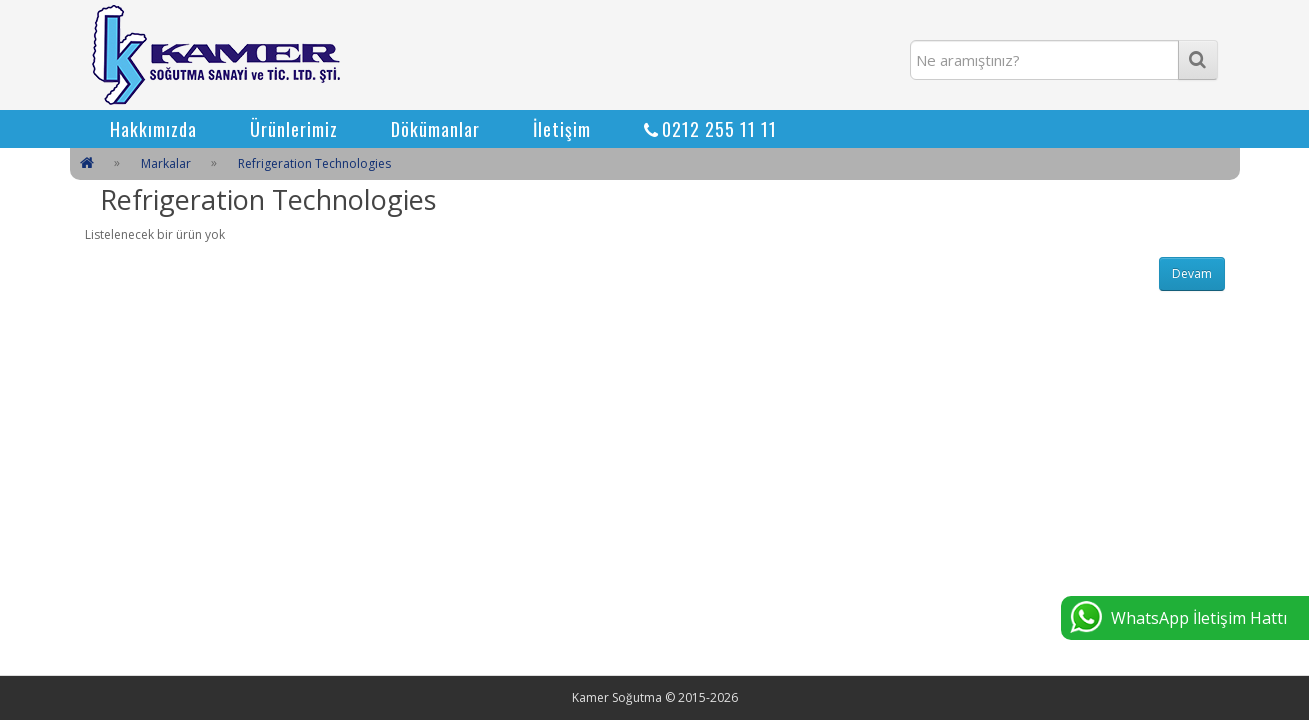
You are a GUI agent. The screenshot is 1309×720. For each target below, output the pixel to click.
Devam (1192, 273)
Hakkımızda (153, 129)
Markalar (166, 163)
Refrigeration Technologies (314, 163)
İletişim (562, 129)
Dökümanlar (435, 129)
